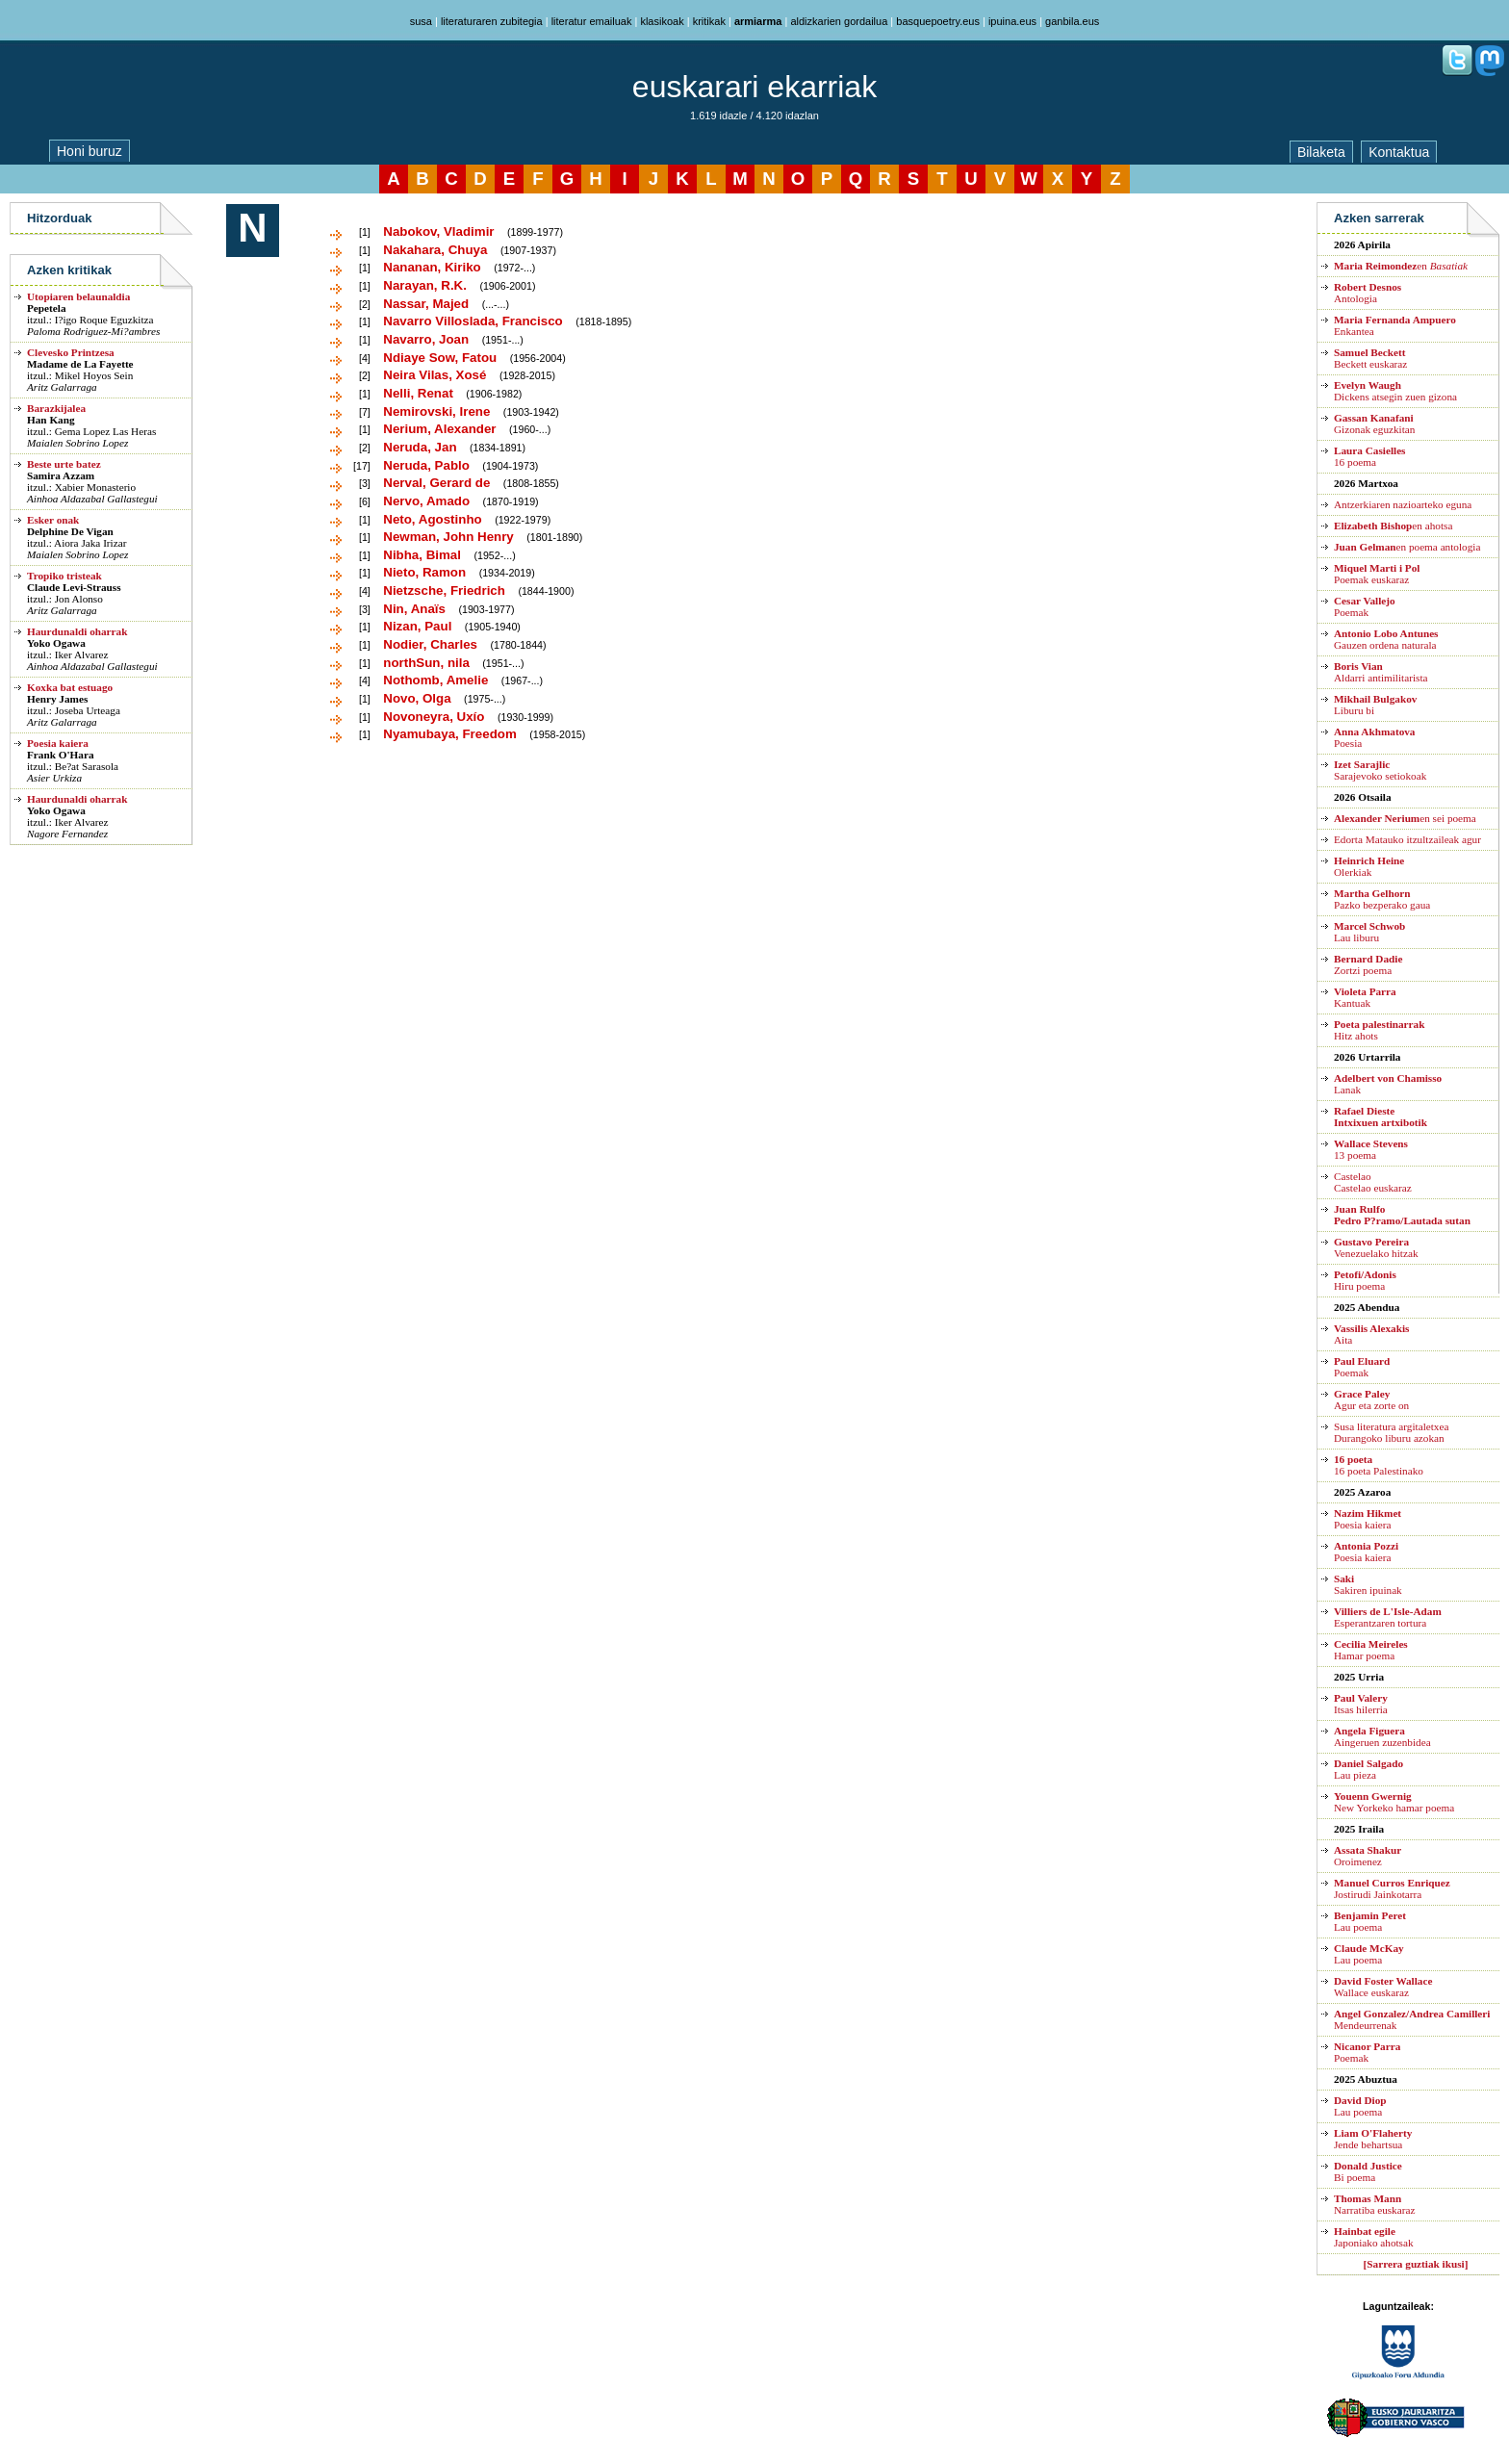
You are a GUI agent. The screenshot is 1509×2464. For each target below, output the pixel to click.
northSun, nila (426, 662)
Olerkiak (1369, 866)
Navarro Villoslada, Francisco (472, 321)
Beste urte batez (64, 464)
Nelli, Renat (418, 393)
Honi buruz (89, 151)
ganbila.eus (1072, 21)
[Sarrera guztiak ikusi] (1416, 2264)
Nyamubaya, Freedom (450, 734)
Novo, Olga (416, 698)
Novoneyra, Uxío (433, 716)
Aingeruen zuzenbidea (1382, 1736)
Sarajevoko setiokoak (1380, 770)
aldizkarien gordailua (838, 21)
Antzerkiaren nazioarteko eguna (1402, 504)
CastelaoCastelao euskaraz (1373, 1182)
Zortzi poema (1368, 964)
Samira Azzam (60, 475)
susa (421, 21)
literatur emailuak (591, 21)
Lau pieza (1368, 1769)
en (1401, 265)
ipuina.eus (1012, 21)
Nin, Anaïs (414, 609)
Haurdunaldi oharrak (77, 631)
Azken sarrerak (1379, 218)
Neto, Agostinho (432, 519)
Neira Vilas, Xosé (434, 375)
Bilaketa (1321, 152)
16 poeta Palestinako (1378, 1464)
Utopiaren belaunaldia (78, 296)
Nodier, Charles (430, 644)
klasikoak (661, 21)
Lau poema (1370, 1921)
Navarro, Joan (426, 339)
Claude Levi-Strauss (74, 587)
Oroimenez (1367, 1855)
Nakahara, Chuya (435, 250)
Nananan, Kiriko (431, 267)
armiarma (758, 21)
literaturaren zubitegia (492, 21)
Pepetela (46, 308)
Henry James (57, 699)
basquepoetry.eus (938, 21)
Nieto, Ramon (424, 572)
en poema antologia (1407, 546)
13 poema (1371, 1149)
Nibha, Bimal (422, 555)
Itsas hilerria (1361, 1703)
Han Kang (51, 419)
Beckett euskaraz (1370, 358)
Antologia (1367, 292)
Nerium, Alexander (439, 429)
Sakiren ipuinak (1368, 1584)
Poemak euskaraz (1376, 573)
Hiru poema (1365, 1280)
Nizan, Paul (417, 626)
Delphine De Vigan (70, 531)
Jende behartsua (1373, 2138)
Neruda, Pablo (426, 465)
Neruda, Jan (419, 447)
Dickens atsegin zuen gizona (1395, 390)
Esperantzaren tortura (1388, 1617)
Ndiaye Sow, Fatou (440, 357)
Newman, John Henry (448, 536)
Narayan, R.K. (425, 285)
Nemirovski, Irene (436, 411)
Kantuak (1365, 997)
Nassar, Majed (426, 303)
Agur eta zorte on (1371, 1399)
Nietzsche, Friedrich (444, 590)
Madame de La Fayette (80, 364)
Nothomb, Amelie (435, 680)
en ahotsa (1393, 525)
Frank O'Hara (60, 754)
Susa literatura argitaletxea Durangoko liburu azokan (1391, 1432)
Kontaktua (1398, 152)
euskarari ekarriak (754, 86)
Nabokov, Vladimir (438, 231)
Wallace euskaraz (1383, 1986)
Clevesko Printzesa (71, 352)
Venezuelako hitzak (1376, 1247)
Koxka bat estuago (70, 687)
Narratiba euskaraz (1374, 2204)
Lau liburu (1369, 931)
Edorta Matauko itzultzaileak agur (1407, 839)
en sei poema (1405, 818)
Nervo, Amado (426, 501)
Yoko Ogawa (56, 643)
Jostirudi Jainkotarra (1392, 1888)
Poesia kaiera (58, 743)
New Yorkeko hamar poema (1394, 1801)
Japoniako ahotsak (1374, 2236)
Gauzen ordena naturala (1386, 639)
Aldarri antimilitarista (1381, 671)
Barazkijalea (56, 408)
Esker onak (53, 520)
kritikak (709, 21)
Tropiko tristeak (64, 575)
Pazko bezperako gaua (1382, 899)
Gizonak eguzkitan (1374, 423)
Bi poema (1368, 2171)
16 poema (1369, 456)
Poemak (1364, 606)
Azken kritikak (69, 270)
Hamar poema (1371, 1649)
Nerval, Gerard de (436, 482)
